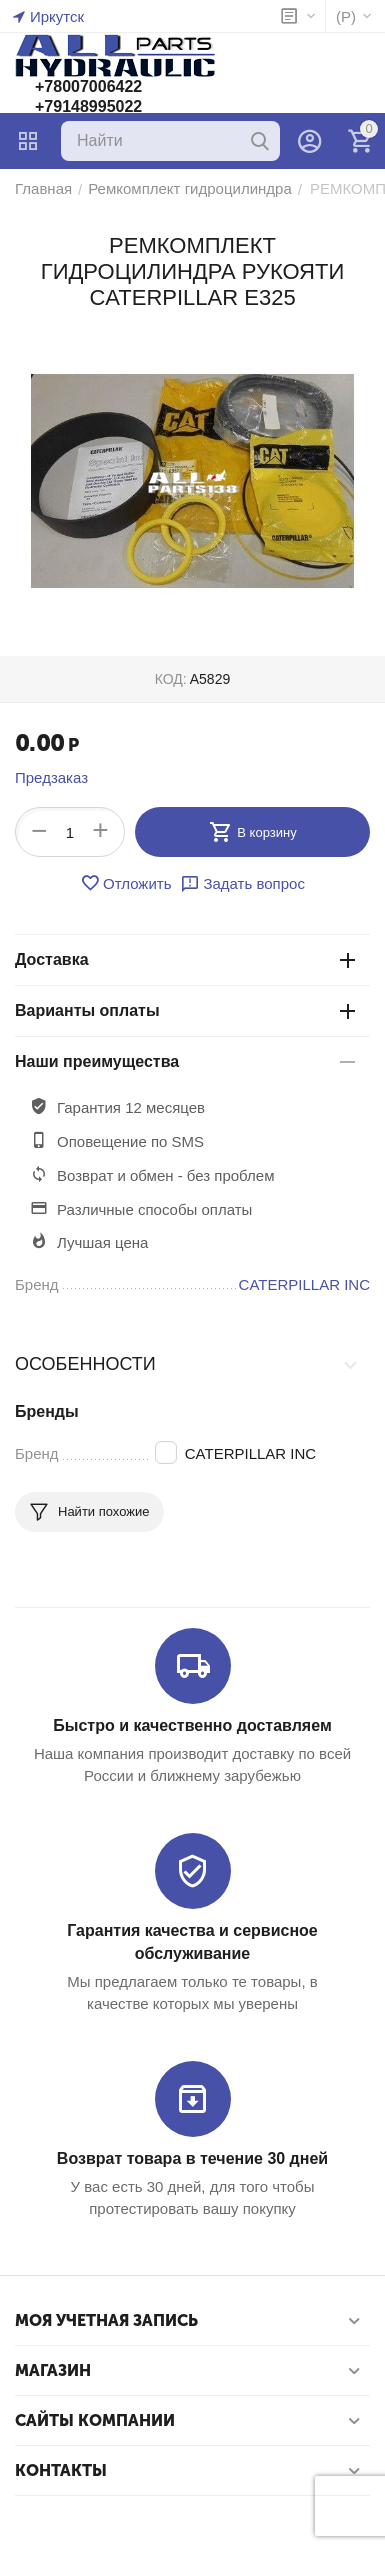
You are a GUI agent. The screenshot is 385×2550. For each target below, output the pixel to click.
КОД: (171, 679)
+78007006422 (88, 86)
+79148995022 (88, 106)
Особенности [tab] (187, 1364)
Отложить (125, 883)
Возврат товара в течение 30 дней (192, 2158)
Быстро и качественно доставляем (192, 1725)
